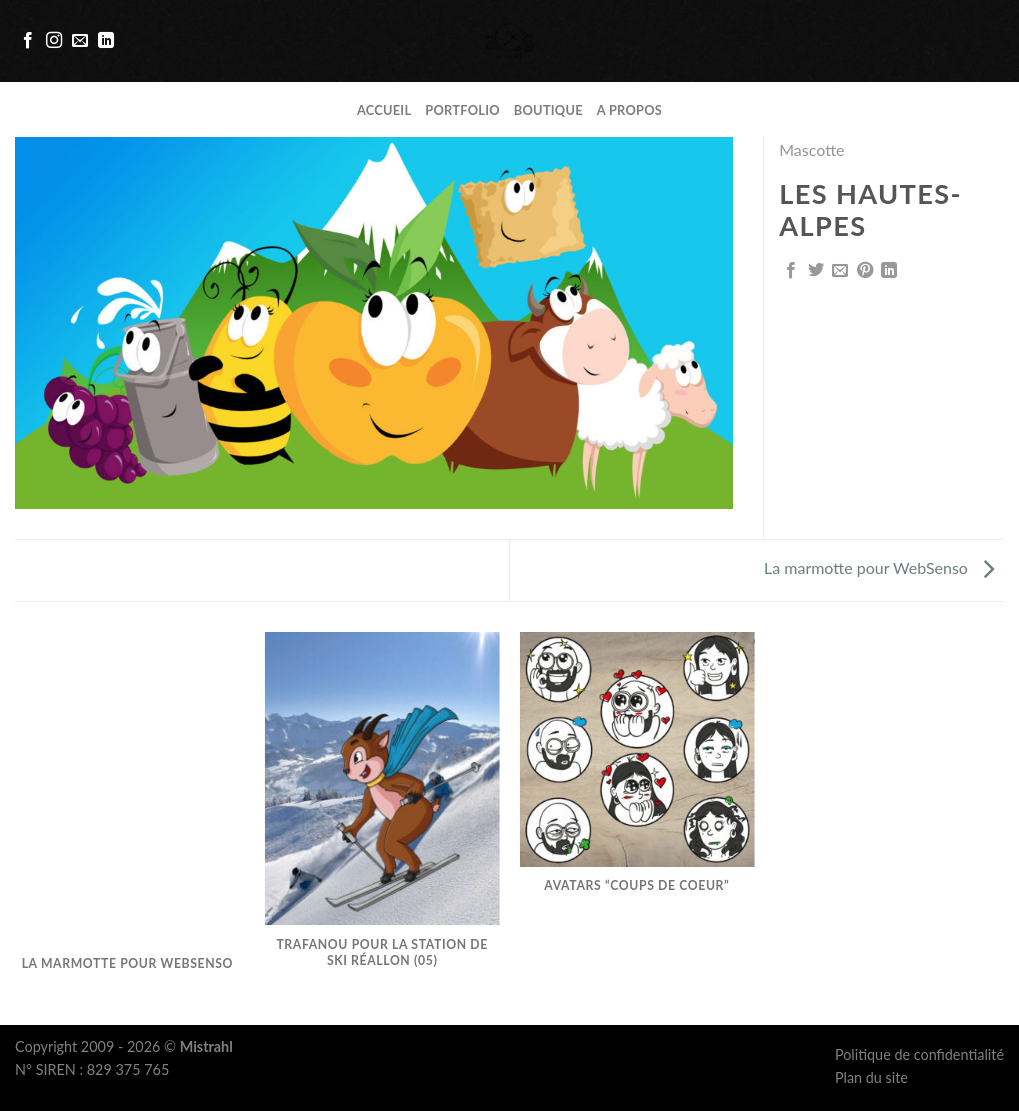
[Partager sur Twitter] (816, 271)
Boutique (548, 110)
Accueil (384, 110)
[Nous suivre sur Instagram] (54, 41)
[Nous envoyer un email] (80, 41)
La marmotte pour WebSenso (879, 567)
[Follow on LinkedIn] (106, 41)
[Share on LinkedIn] (889, 271)
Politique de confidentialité (919, 1054)
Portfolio (462, 110)
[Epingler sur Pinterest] (865, 271)
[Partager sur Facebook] (791, 271)
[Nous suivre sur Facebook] (28, 41)
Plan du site (871, 1077)
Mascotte (811, 149)
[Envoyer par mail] (840, 271)
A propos (629, 110)
